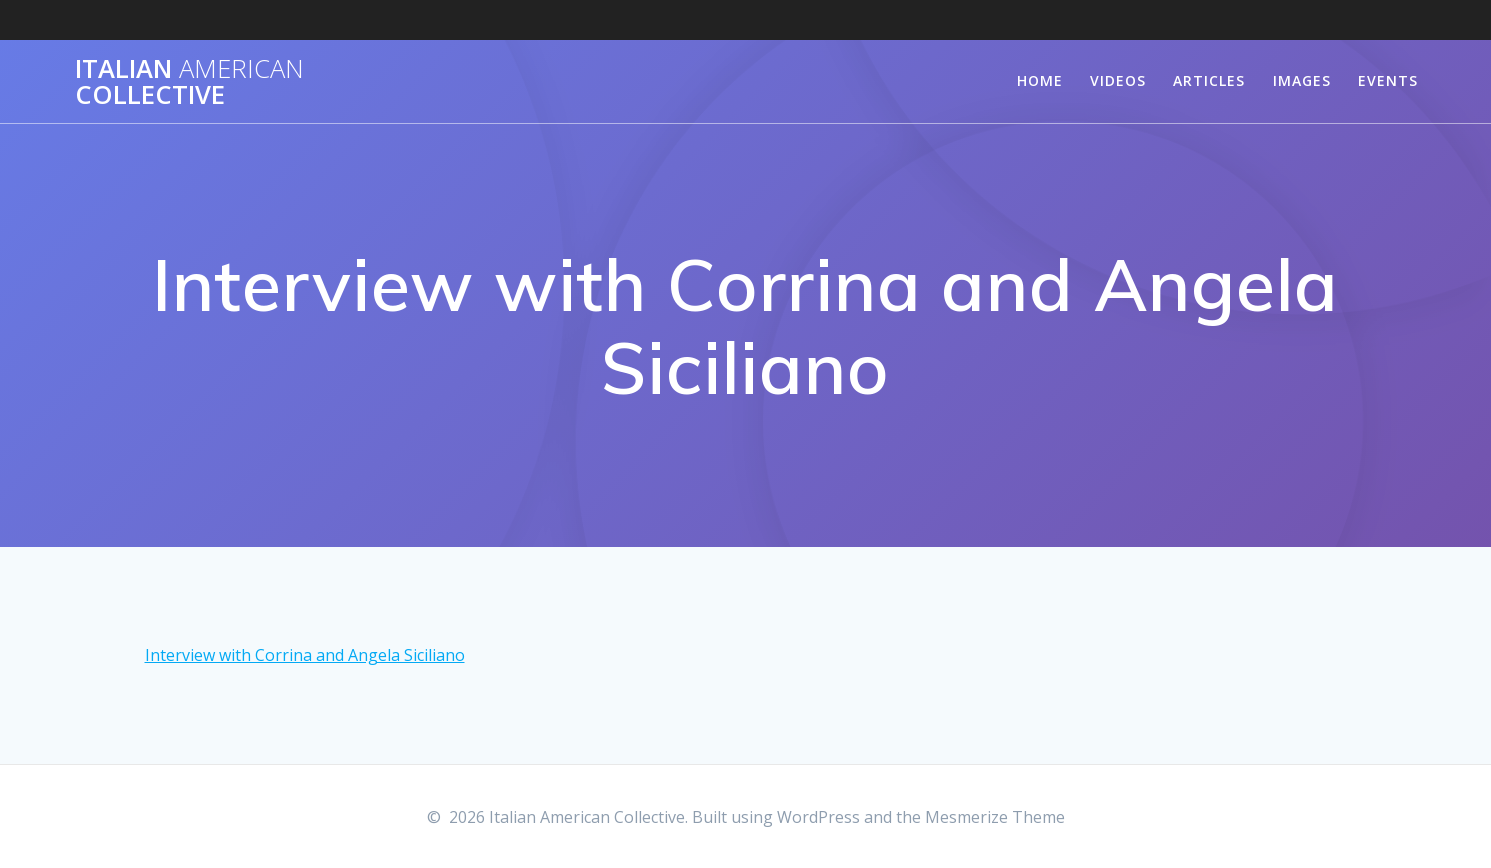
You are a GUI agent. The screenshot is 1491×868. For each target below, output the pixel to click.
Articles (1209, 80)
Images (1302, 80)
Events (1388, 80)
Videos (1118, 80)
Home (1040, 80)
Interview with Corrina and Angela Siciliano (305, 655)
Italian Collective (189, 81)
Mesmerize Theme (995, 817)
